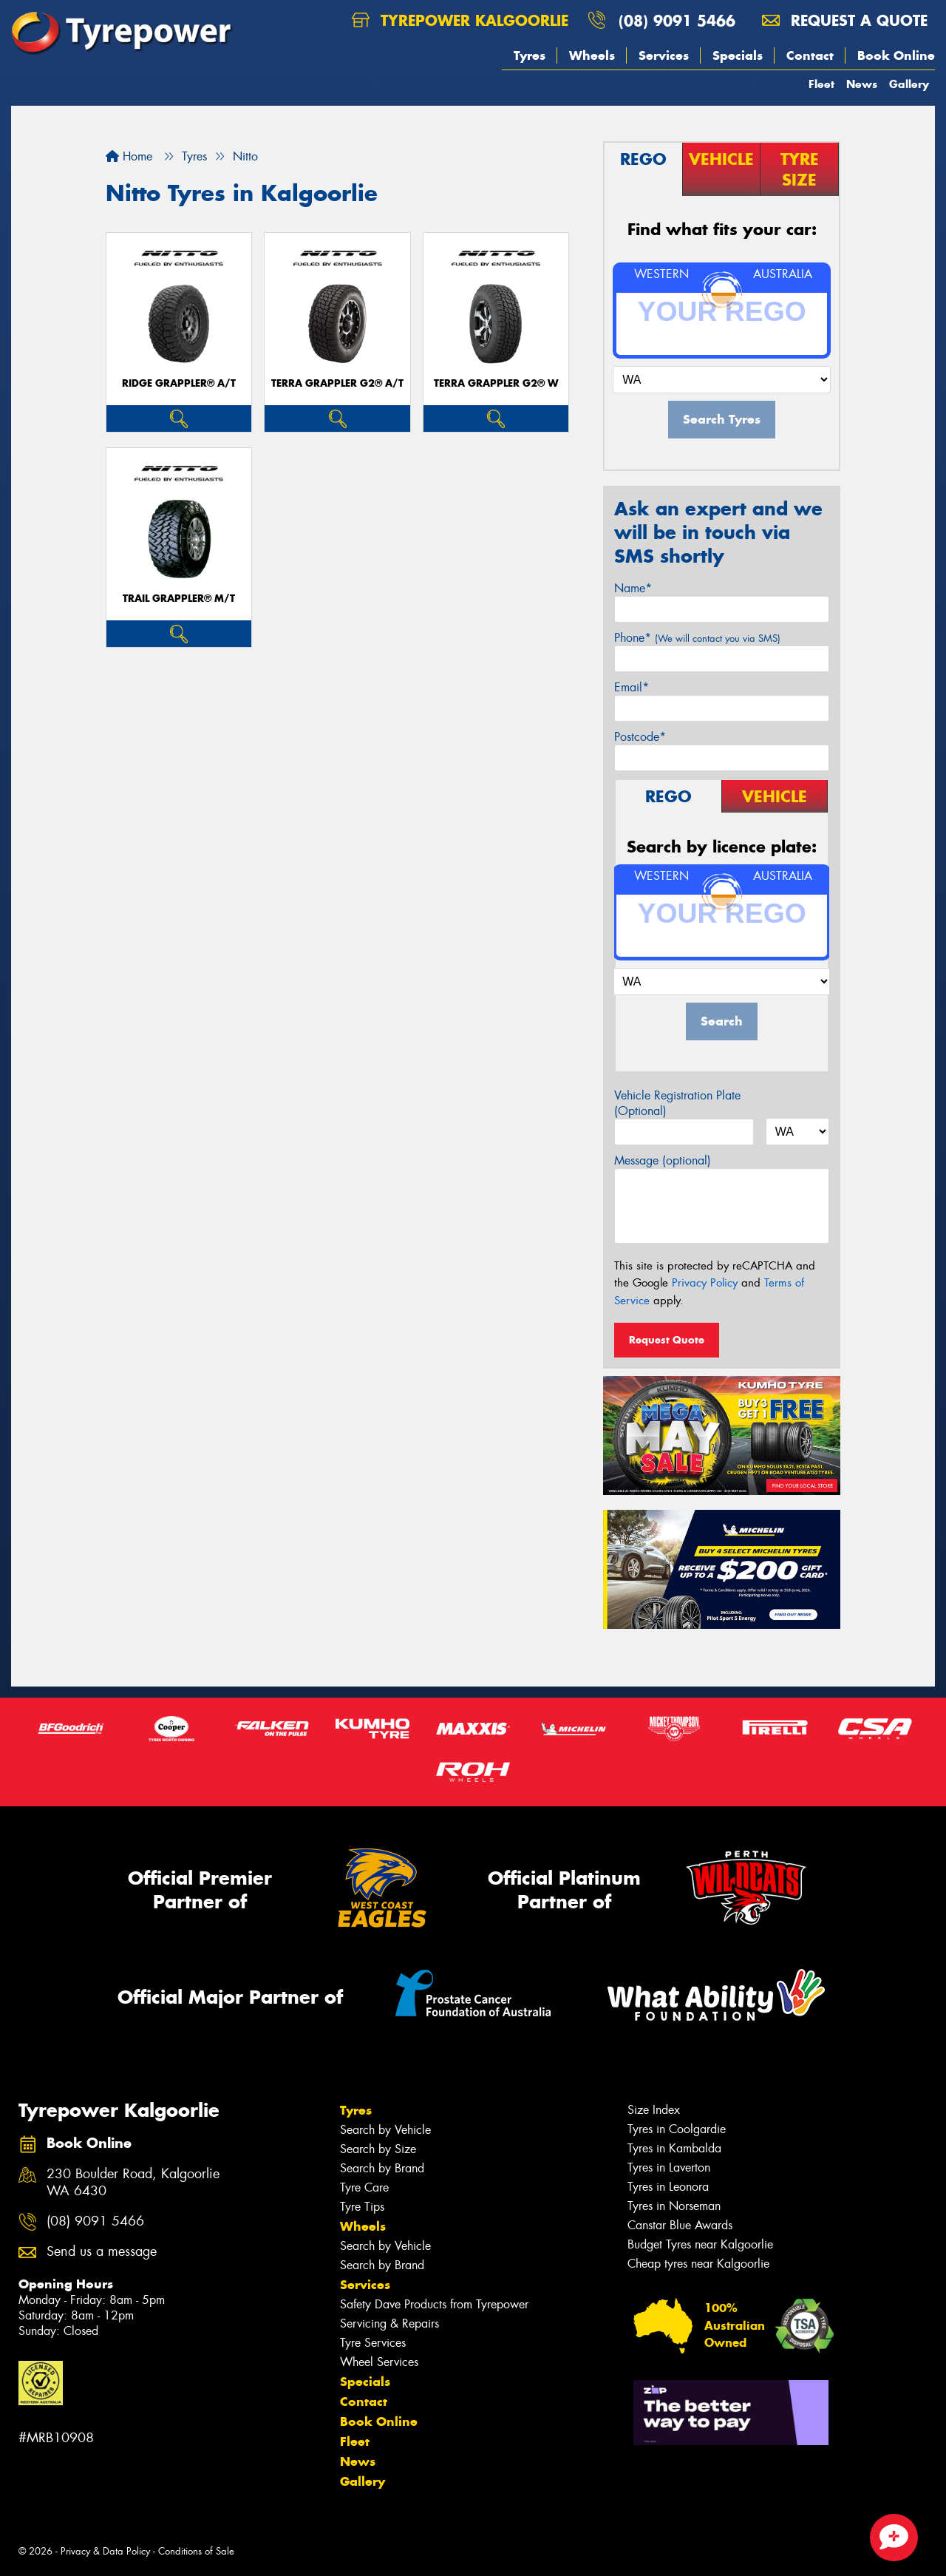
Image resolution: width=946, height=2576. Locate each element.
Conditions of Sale (196, 2551)
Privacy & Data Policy (105, 2551)
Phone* (697, 637)
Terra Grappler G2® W (496, 383)
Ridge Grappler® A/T (179, 383)
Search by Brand (382, 2168)
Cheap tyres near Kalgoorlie (698, 2263)
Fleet (821, 84)
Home (129, 156)
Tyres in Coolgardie (676, 2129)
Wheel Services (379, 2362)
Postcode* (640, 737)
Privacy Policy (705, 1282)
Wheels (592, 55)
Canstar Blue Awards (679, 2225)
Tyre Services (373, 2342)
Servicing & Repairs (389, 2323)
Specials (737, 55)
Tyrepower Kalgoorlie (460, 20)
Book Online (896, 55)
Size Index (653, 2110)
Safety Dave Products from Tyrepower (434, 2304)
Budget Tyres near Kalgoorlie (700, 2244)
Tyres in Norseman (674, 2206)
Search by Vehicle (385, 2130)
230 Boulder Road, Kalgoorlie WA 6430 (133, 2183)
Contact (810, 55)
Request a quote (845, 20)
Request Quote (666, 1339)
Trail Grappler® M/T (179, 598)
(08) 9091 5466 (677, 20)
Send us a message (102, 2251)
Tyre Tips (362, 2206)
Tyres (529, 55)
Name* (633, 588)
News (861, 84)
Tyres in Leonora (668, 2186)
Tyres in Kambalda (674, 2148)
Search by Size (378, 2149)
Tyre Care (364, 2187)
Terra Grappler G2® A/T (337, 383)
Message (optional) (662, 1160)
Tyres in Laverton (668, 2167)
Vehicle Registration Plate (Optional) (677, 1103)
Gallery (909, 84)
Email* (631, 687)
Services (664, 55)
